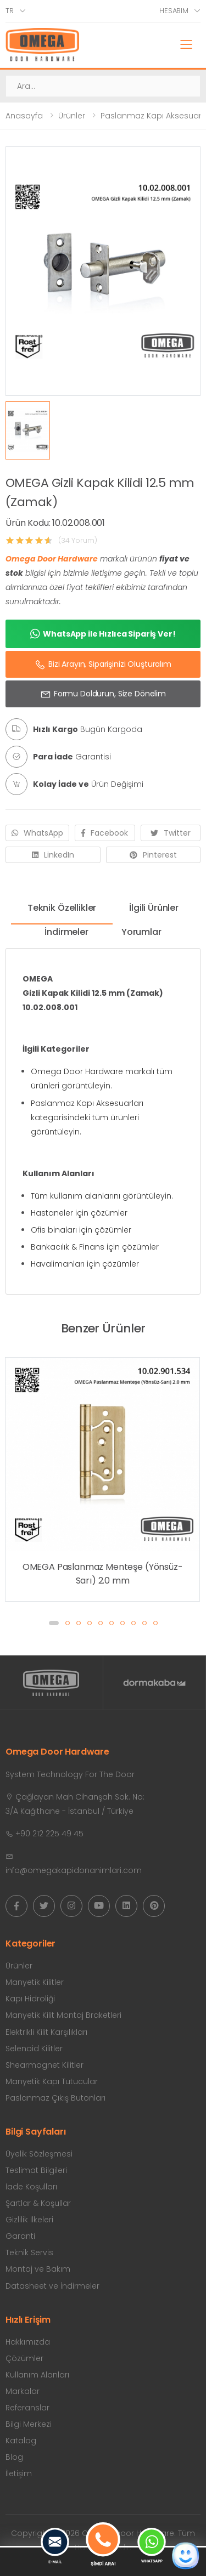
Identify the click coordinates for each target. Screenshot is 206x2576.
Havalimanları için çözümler (85, 1263)
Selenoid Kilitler (34, 2048)
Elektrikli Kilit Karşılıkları (46, 2032)
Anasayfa (24, 115)
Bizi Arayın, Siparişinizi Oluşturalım (103, 664)
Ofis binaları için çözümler (81, 1229)
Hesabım (173, 10)
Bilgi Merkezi (28, 2424)
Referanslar (27, 2407)
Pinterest (153, 855)
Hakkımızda (27, 2341)
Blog (14, 2457)
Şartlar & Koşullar (38, 2203)
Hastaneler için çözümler (79, 1212)
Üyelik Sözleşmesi (39, 2153)
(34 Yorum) (77, 540)
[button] (54, 1623)
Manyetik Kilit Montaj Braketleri (63, 2015)
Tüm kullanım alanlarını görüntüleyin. (102, 1195)
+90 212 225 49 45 (44, 1833)
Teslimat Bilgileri (36, 2170)
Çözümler (24, 2358)
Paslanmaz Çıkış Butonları (55, 2097)
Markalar (22, 2391)
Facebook (104, 833)
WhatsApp (37, 833)
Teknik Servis (29, 2252)
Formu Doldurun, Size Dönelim (103, 694)
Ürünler (71, 115)
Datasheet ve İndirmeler (52, 2285)
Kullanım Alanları (37, 2374)
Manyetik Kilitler (34, 1982)
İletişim (18, 2473)
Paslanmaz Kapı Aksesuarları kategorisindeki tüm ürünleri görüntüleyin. (87, 1117)
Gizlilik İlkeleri (29, 2219)
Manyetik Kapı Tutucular (51, 2081)
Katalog (20, 2440)
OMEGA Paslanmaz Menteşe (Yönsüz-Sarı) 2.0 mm (103, 1574)
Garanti (20, 2236)
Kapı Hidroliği (30, 1998)
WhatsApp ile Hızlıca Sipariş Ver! (102, 634)
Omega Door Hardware (51, 558)
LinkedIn (53, 855)
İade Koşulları (31, 2186)
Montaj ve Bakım (37, 2268)
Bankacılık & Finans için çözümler (95, 1246)
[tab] (62, 912)
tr (9, 10)
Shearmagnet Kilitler (44, 2064)
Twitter (171, 833)
